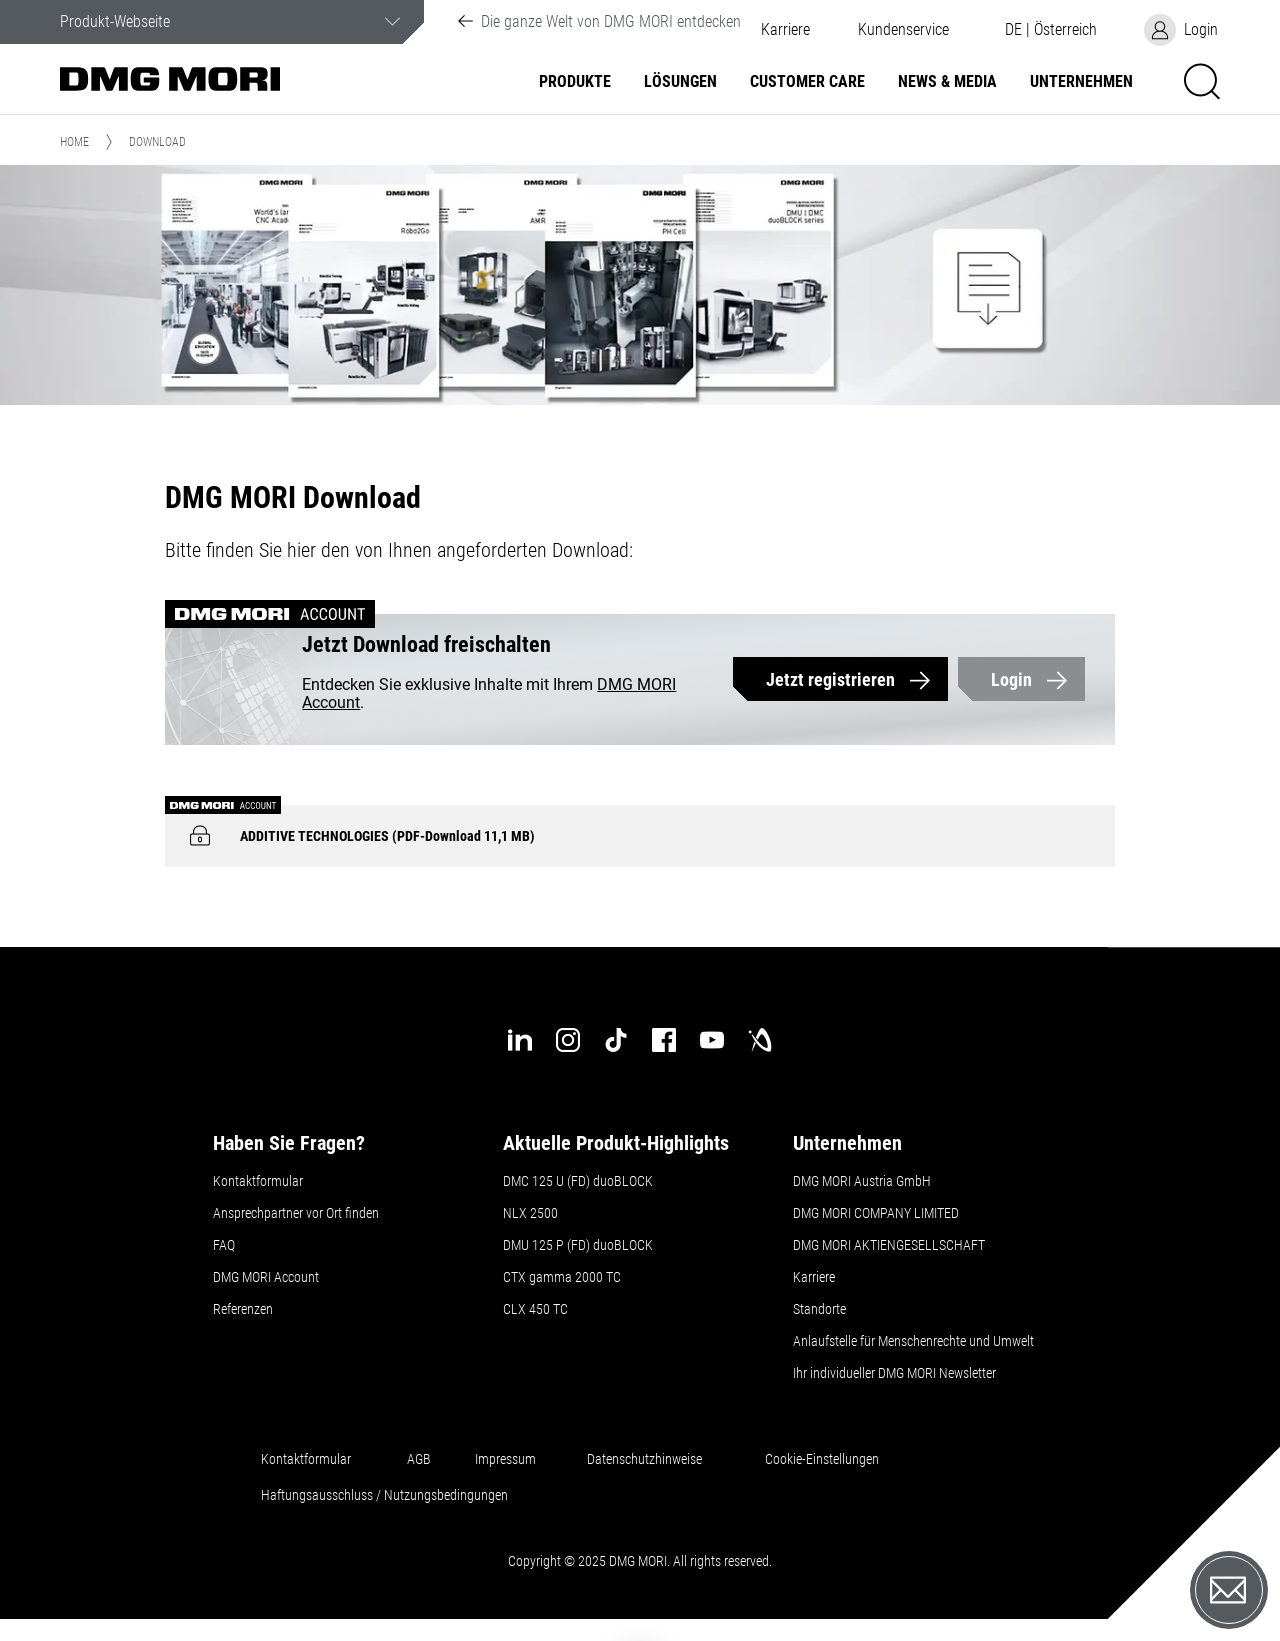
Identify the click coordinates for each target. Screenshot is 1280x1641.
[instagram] (568, 1040)
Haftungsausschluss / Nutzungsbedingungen (384, 1495)
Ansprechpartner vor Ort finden (296, 1213)
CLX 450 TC (535, 1309)
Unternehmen (1081, 82)
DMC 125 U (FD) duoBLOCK (578, 1181)
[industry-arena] (760, 1040)
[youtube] (712, 1040)
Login (1011, 679)
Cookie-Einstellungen (822, 1459)
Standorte (819, 1309)
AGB (419, 1459)
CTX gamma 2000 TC (562, 1277)
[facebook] (664, 1040)
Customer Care (807, 82)
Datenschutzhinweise (644, 1459)
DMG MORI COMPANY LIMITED (876, 1213)
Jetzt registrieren (830, 679)
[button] (903, 30)
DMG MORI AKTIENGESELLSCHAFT (889, 1245)
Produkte (575, 82)
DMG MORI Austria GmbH (862, 1181)
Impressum (505, 1459)
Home (74, 142)
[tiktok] (616, 1040)
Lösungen (680, 82)
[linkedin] (520, 1040)
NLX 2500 (530, 1213)
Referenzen (243, 1309)
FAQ (224, 1245)
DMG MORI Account (266, 1277)
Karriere (785, 30)
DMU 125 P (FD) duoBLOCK (578, 1245)
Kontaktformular (258, 1181)
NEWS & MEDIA (947, 82)
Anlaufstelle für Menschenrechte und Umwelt (913, 1341)
